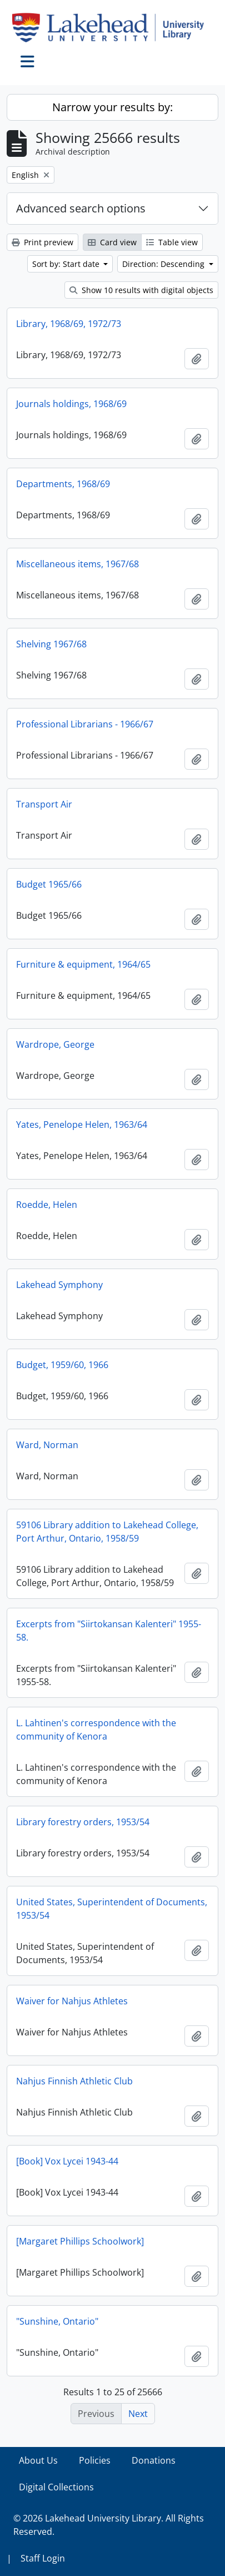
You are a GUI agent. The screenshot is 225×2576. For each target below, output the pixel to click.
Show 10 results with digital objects (141, 290)
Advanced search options (81, 208)
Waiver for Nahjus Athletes (72, 2001)
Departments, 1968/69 (63, 484)
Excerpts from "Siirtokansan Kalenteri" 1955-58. (108, 1630)
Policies (95, 2460)
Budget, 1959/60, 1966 (62, 1365)
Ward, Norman (47, 1445)
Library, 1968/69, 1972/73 (68, 324)
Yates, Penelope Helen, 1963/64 (81, 1124)
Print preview (42, 242)
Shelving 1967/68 (51, 644)
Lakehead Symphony (59, 1285)
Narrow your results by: (112, 107)
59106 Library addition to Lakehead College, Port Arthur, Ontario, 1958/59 (107, 1531)
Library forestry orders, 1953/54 (82, 1822)
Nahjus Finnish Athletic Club (74, 2081)
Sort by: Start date (67, 264)
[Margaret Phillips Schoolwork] (80, 2241)
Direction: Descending (164, 264)
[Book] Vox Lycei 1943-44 (67, 2161)
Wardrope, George (55, 1044)
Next (138, 2413)
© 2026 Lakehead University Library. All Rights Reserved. (108, 2525)
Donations (154, 2460)
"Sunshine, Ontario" (57, 2321)
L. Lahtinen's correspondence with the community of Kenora (96, 1729)
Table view (172, 242)
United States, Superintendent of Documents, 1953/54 (111, 1908)
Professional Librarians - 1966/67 (84, 724)
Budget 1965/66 (49, 884)
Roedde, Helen (46, 1204)
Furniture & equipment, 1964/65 (83, 964)
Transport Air (44, 804)
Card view (112, 242)
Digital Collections (56, 2487)
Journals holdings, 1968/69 (71, 404)
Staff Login (43, 2558)
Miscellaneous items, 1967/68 (77, 564)
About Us (38, 2460)
